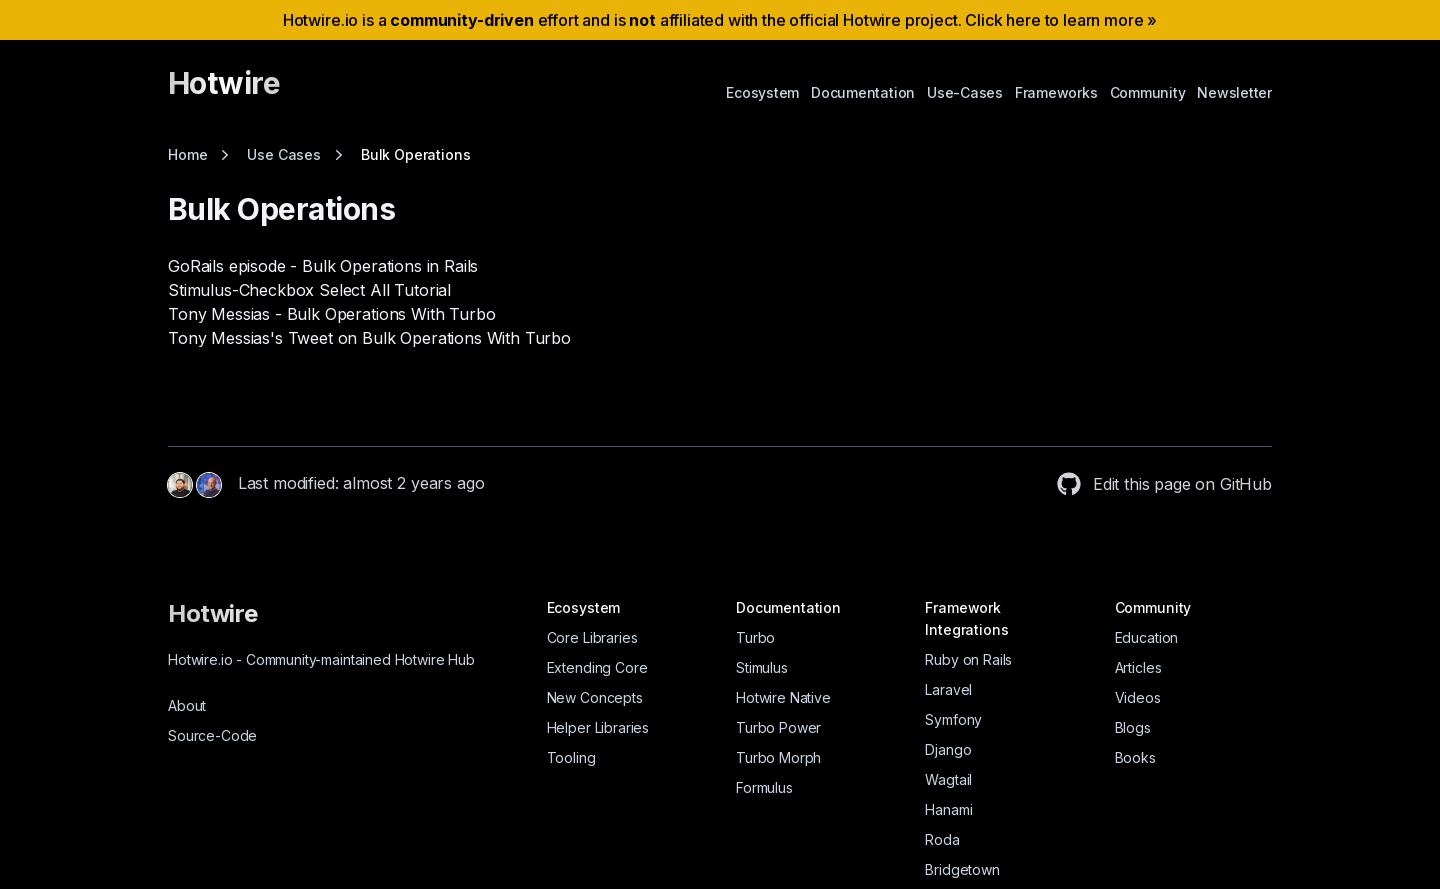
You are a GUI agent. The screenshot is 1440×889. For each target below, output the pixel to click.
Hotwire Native (783, 697)
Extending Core (597, 667)
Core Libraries (592, 637)
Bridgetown (962, 869)
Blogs (1133, 727)
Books (1135, 757)
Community (1148, 92)
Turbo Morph (778, 757)
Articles (1138, 667)
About (187, 705)
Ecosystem (762, 92)
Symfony (953, 719)
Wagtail (948, 779)
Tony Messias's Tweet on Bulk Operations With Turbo (369, 338)
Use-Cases (965, 92)
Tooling (571, 757)
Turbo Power (778, 727)
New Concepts (595, 697)
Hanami (948, 809)
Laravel (948, 689)
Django (948, 749)
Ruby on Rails (968, 659)
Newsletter (1234, 92)
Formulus (764, 787)
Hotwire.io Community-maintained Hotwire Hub (321, 659)
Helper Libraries (598, 727)
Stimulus (762, 667)
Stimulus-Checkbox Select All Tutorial (309, 290)
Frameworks (1056, 92)
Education (1147, 637)
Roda (942, 839)
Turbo (755, 637)
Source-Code (212, 735)
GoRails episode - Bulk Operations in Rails (323, 266)
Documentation (863, 92)
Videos (1138, 697)
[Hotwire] (224, 92)
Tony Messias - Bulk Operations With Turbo (331, 314)
